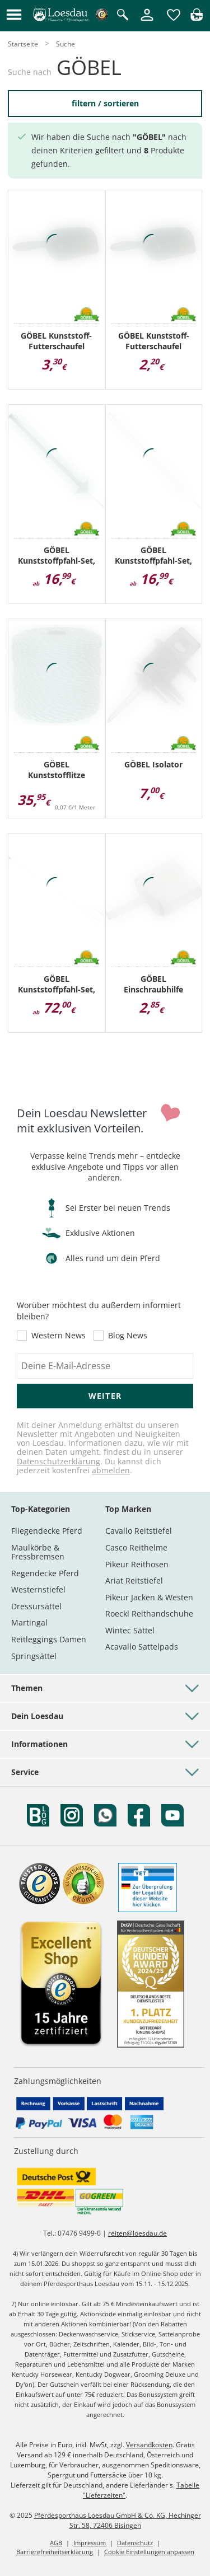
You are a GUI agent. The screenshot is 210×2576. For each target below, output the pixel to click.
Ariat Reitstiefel (134, 1580)
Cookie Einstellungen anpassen (149, 2551)
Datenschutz (135, 2542)
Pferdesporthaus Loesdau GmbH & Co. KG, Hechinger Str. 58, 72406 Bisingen (117, 2520)
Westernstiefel (38, 1589)
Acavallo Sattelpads (141, 1646)
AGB (56, 2542)
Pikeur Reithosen (137, 1564)
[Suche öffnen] (122, 15)
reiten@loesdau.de (137, 2233)
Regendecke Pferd (45, 1573)
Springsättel (34, 1656)
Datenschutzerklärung (58, 1461)
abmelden (111, 1470)
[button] (14, 15)
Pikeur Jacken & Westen (149, 1597)
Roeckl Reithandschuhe (149, 1613)
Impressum (89, 2542)
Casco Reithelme (136, 1547)
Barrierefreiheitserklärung (54, 2551)
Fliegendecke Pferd (46, 1530)
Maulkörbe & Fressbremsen (37, 1552)
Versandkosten (149, 2444)
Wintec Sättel (130, 1630)
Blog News (127, 1336)
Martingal (29, 1622)
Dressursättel (36, 1606)
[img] (196, 17)
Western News (58, 1336)
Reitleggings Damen (48, 1639)
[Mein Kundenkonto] (147, 21)
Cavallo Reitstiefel (138, 1530)
